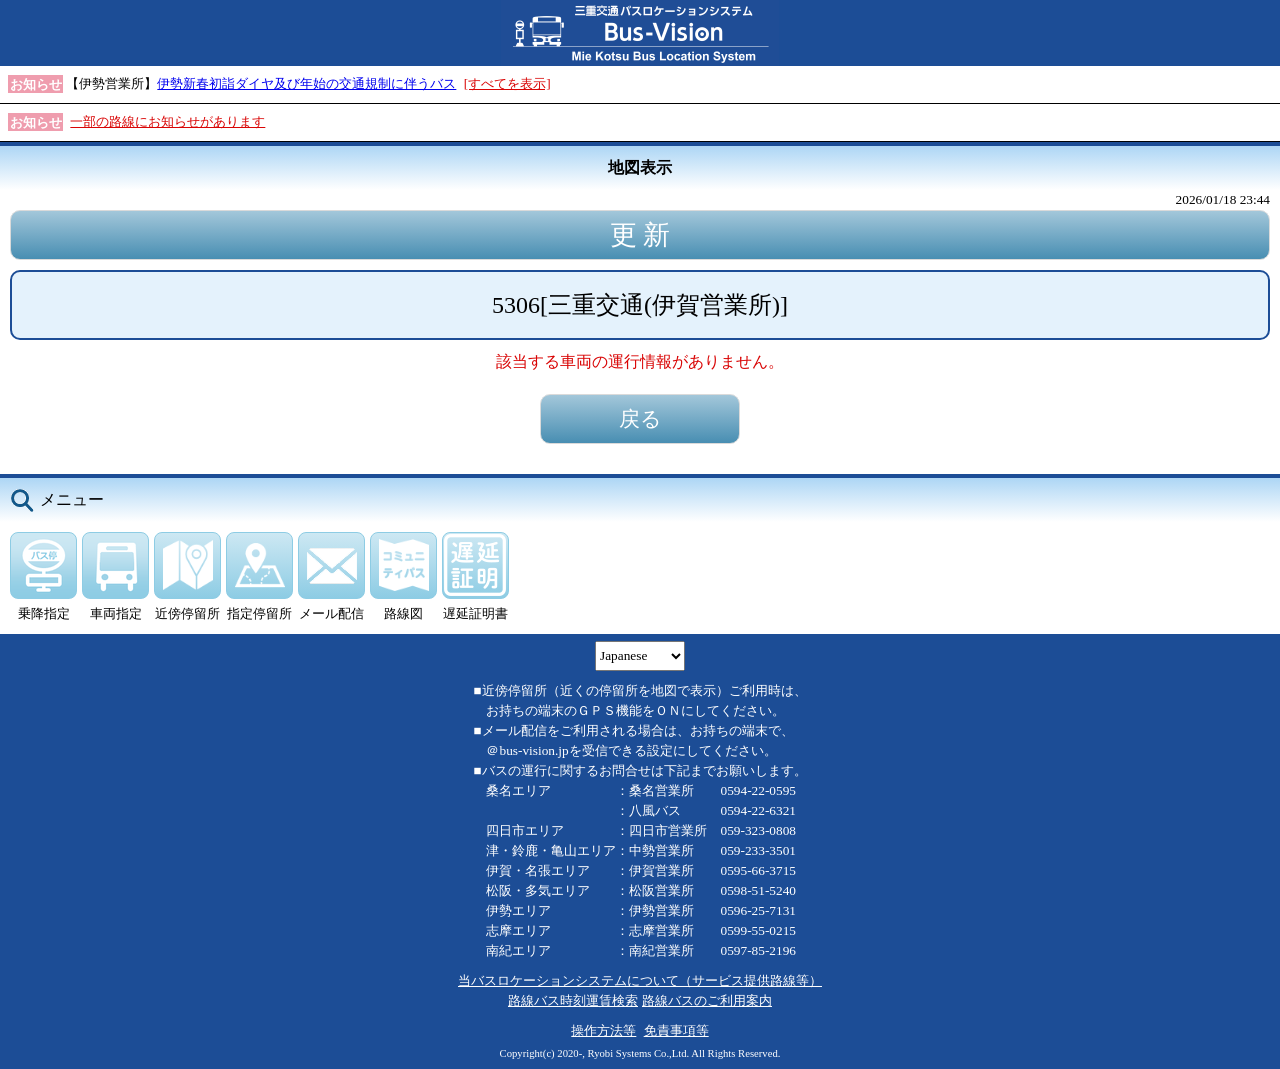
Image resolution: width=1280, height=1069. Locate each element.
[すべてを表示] (507, 83)
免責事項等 (676, 1030)
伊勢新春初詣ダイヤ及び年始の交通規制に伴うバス (306, 83)
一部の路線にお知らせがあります (167, 121)
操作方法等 (603, 1030)
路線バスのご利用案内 (707, 1000)
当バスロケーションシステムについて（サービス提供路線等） (640, 980)
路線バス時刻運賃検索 (573, 1000)
